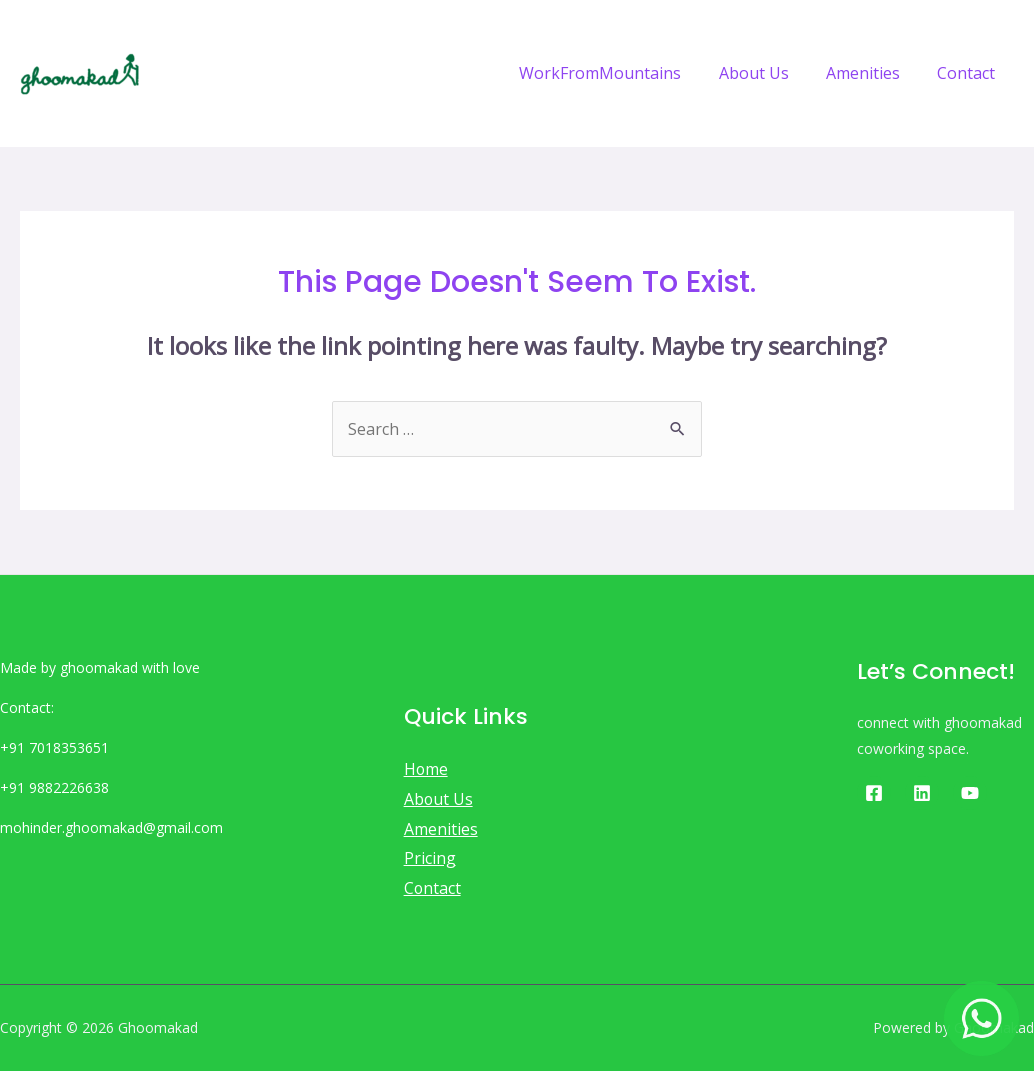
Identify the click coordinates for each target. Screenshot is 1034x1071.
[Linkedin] (922, 793)
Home (426, 769)
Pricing (430, 858)
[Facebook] (874, 793)
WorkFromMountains (619, 73)
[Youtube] (970, 793)
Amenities (871, 73)
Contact (969, 73)
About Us (767, 73)
